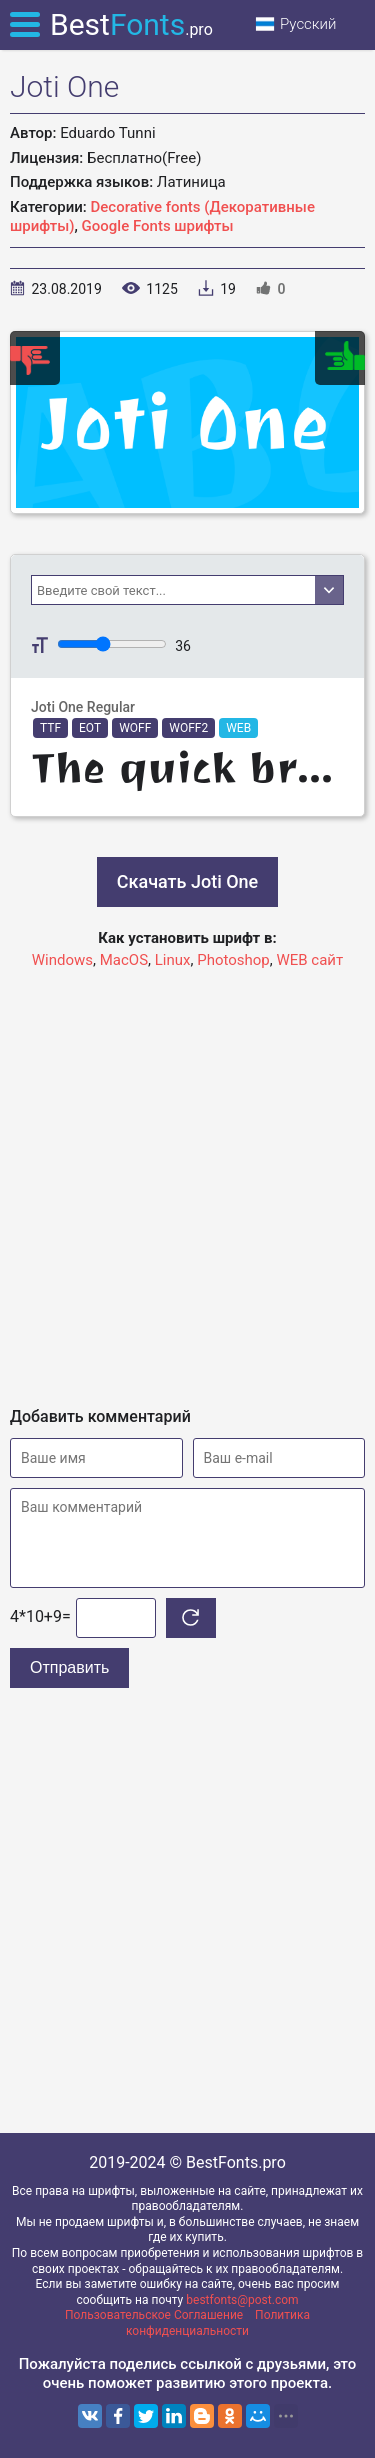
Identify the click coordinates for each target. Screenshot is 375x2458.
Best (131, 24)
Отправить (69, 1667)
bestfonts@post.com (242, 2300)
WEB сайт (309, 960)
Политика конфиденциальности (218, 2323)
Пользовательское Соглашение (154, 2315)
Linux (173, 960)
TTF (50, 728)
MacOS (124, 960)
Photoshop (233, 960)
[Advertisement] (187, 1179)
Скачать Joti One (188, 881)
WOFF (135, 728)
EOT (90, 728)
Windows (62, 960)
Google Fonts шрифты (158, 226)
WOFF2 (188, 728)
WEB (238, 728)
